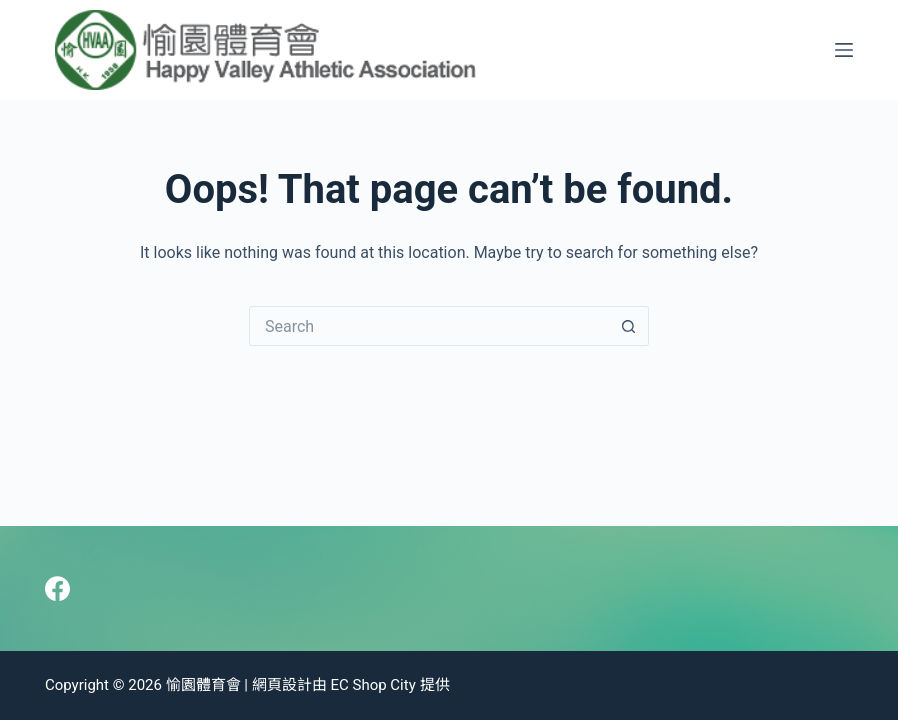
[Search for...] (429, 326)
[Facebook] (57, 588)
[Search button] (629, 326)
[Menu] (844, 50)
